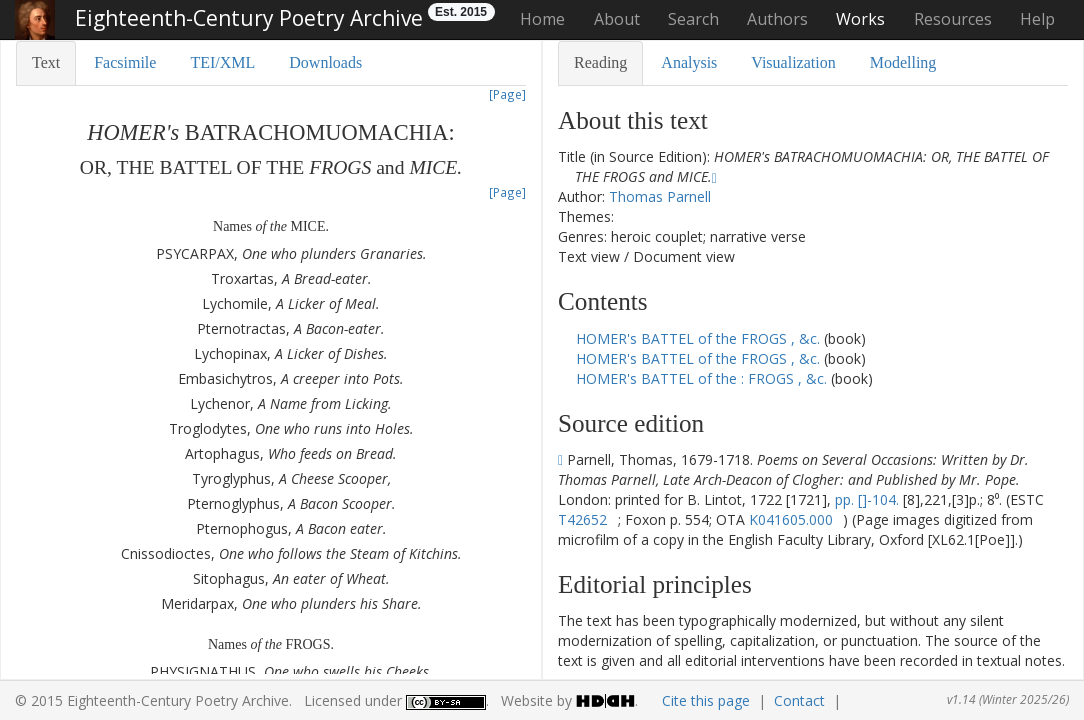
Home (542, 19)
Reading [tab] (600, 62)
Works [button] (860, 19)
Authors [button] (777, 19)
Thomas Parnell (660, 196)
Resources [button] (953, 19)
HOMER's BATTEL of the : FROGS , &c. (703, 378)
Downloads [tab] (325, 62)
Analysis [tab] (689, 62)
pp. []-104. (867, 499)
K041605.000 (791, 519)
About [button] (617, 19)
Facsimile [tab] (125, 62)
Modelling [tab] (903, 62)
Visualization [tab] (793, 62)
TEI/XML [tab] (222, 62)
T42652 (582, 519)
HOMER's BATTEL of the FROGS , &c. (700, 338)
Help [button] (1037, 19)
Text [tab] (46, 62)
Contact (799, 700)
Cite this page (706, 700)
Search (693, 19)
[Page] (507, 94)
